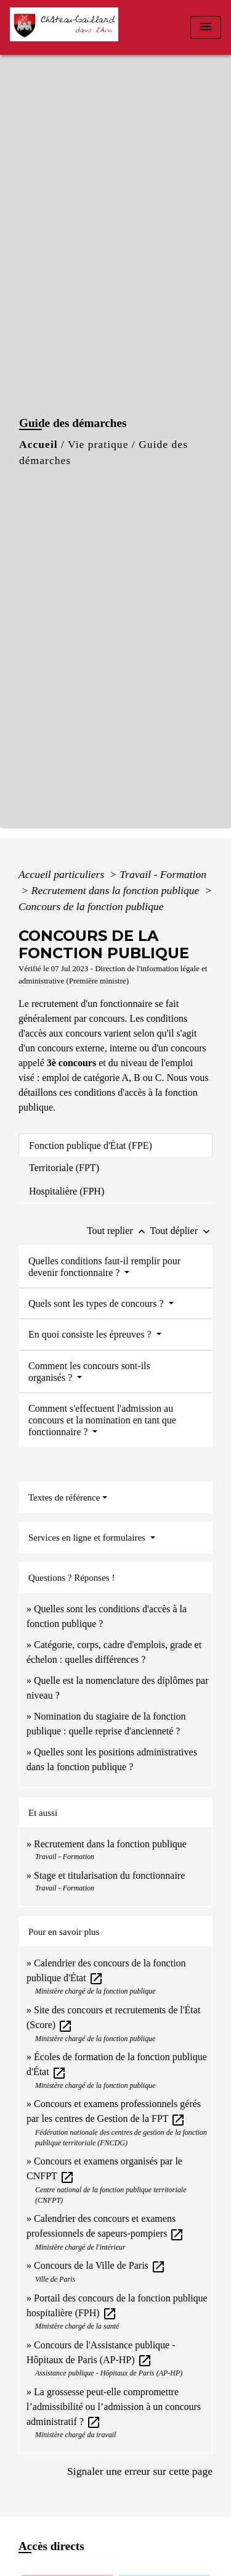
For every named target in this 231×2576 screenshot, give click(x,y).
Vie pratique (98, 444)
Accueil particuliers (62, 874)
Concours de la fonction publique (91, 906)
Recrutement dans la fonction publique (116, 890)
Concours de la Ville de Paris (100, 2265)
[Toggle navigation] (205, 27)
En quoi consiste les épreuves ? (91, 1334)
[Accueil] (68, 27)
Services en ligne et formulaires (88, 1538)
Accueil (38, 444)
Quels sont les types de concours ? (97, 1303)
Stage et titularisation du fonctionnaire (109, 1875)
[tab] (115, 1145)
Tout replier (118, 1230)
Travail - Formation (163, 874)
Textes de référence (64, 1497)
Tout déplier (181, 1230)
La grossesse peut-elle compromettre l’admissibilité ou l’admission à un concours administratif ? (113, 2407)
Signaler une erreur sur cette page (140, 2471)
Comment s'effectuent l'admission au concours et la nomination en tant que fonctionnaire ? (102, 1420)
